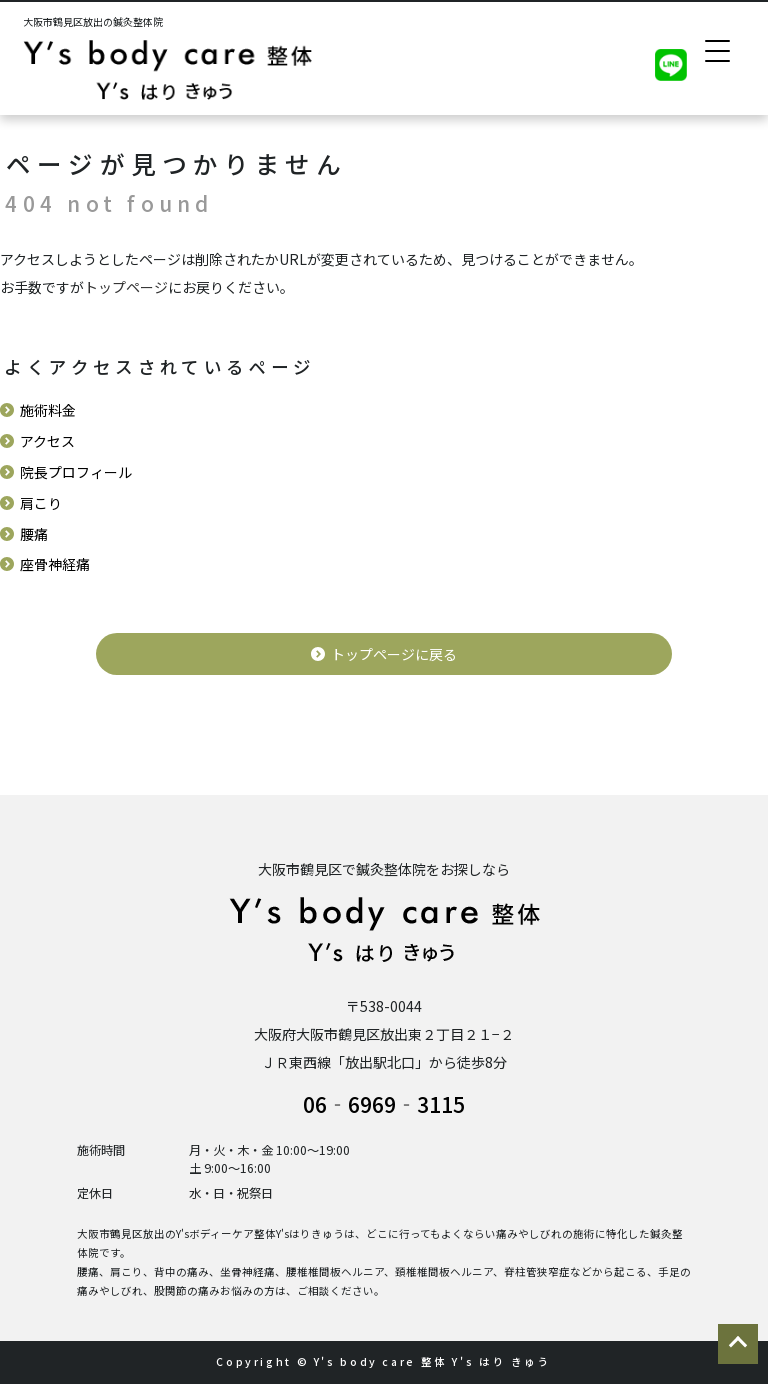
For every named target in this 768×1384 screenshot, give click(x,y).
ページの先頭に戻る (738, 1344)
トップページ (126, 287)
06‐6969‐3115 (384, 1103)
